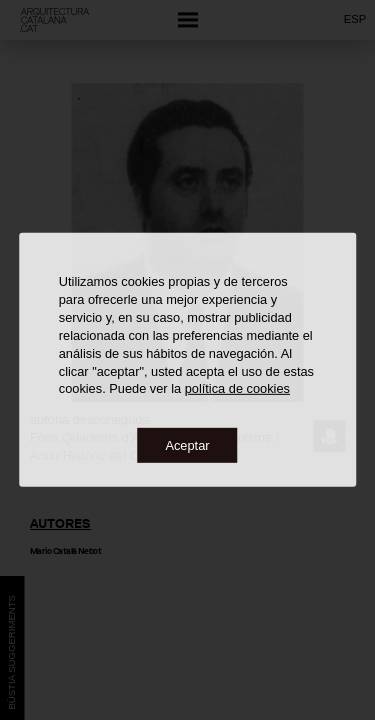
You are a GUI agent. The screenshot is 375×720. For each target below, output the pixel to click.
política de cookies (237, 388)
